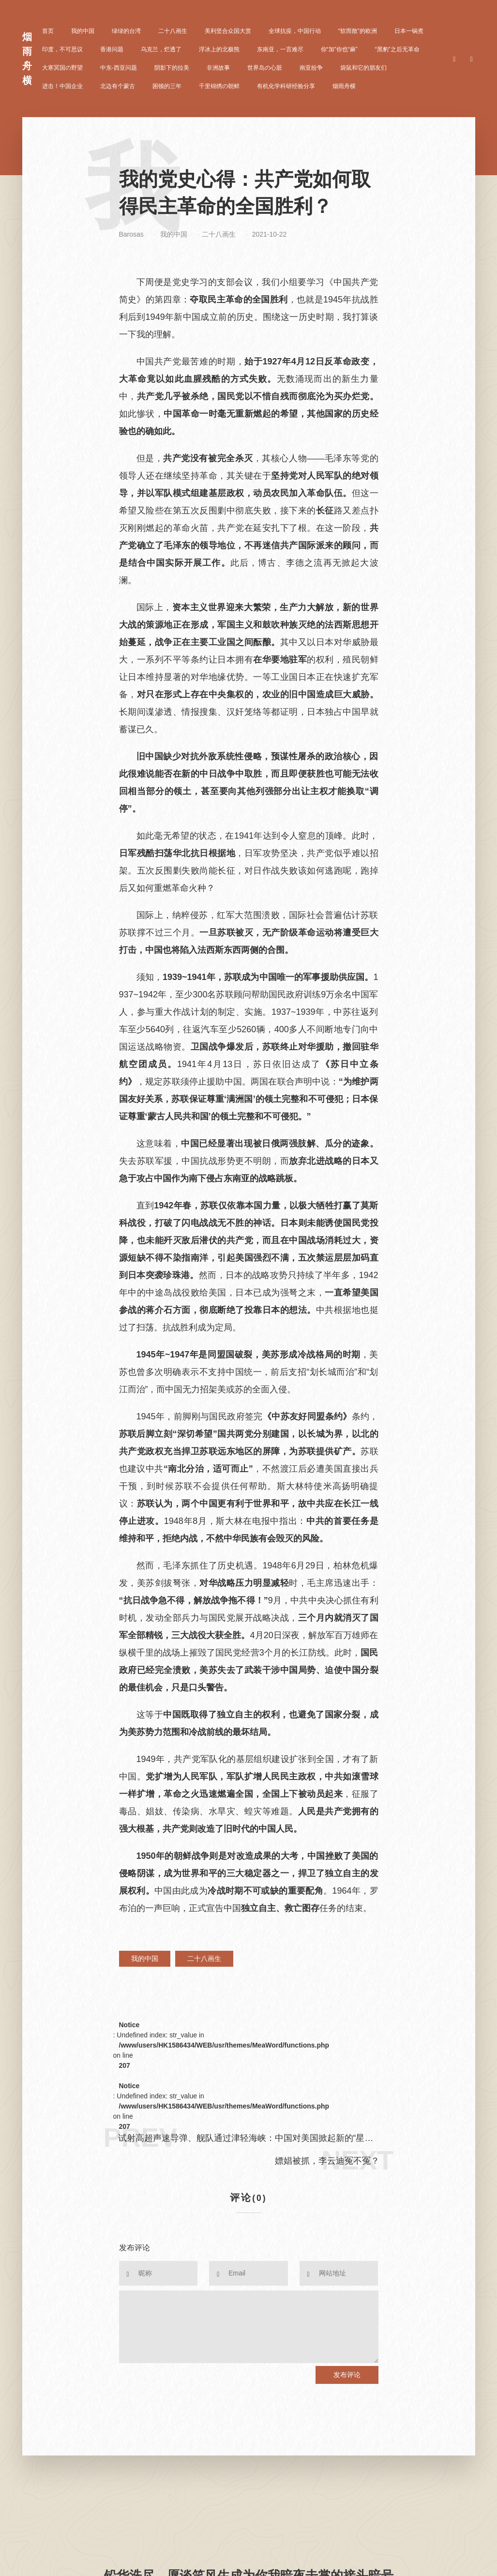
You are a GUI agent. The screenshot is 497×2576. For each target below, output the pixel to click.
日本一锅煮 (408, 31)
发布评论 (347, 2375)
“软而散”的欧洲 (357, 31)
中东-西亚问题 (118, 67)
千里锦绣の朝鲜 (219, 86)
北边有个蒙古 (117, 86)
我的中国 (82, 31)
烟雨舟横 (344, 86)
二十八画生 (172, 31)
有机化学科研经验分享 (286, 86)
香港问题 (111, 49)
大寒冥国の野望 (62, 67)
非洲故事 (218, 67)
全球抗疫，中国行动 (295, 31)
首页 (48, 31)
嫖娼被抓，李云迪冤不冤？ (327, 2161)
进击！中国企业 (62, 86)
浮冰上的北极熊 (219, 49)
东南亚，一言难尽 (280, 49)
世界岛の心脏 (264, 67)
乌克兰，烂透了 (161, 49)
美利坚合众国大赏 (228, 31)
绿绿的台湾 (126, 31)
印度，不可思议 (62, 49)
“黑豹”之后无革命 (397, 49)
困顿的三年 (166, 86)
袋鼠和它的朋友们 (363, 67)
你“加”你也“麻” (339, 49)
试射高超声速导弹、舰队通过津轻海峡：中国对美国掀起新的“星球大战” (246, 2139)
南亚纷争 (311, 67)
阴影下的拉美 (171, 67)
